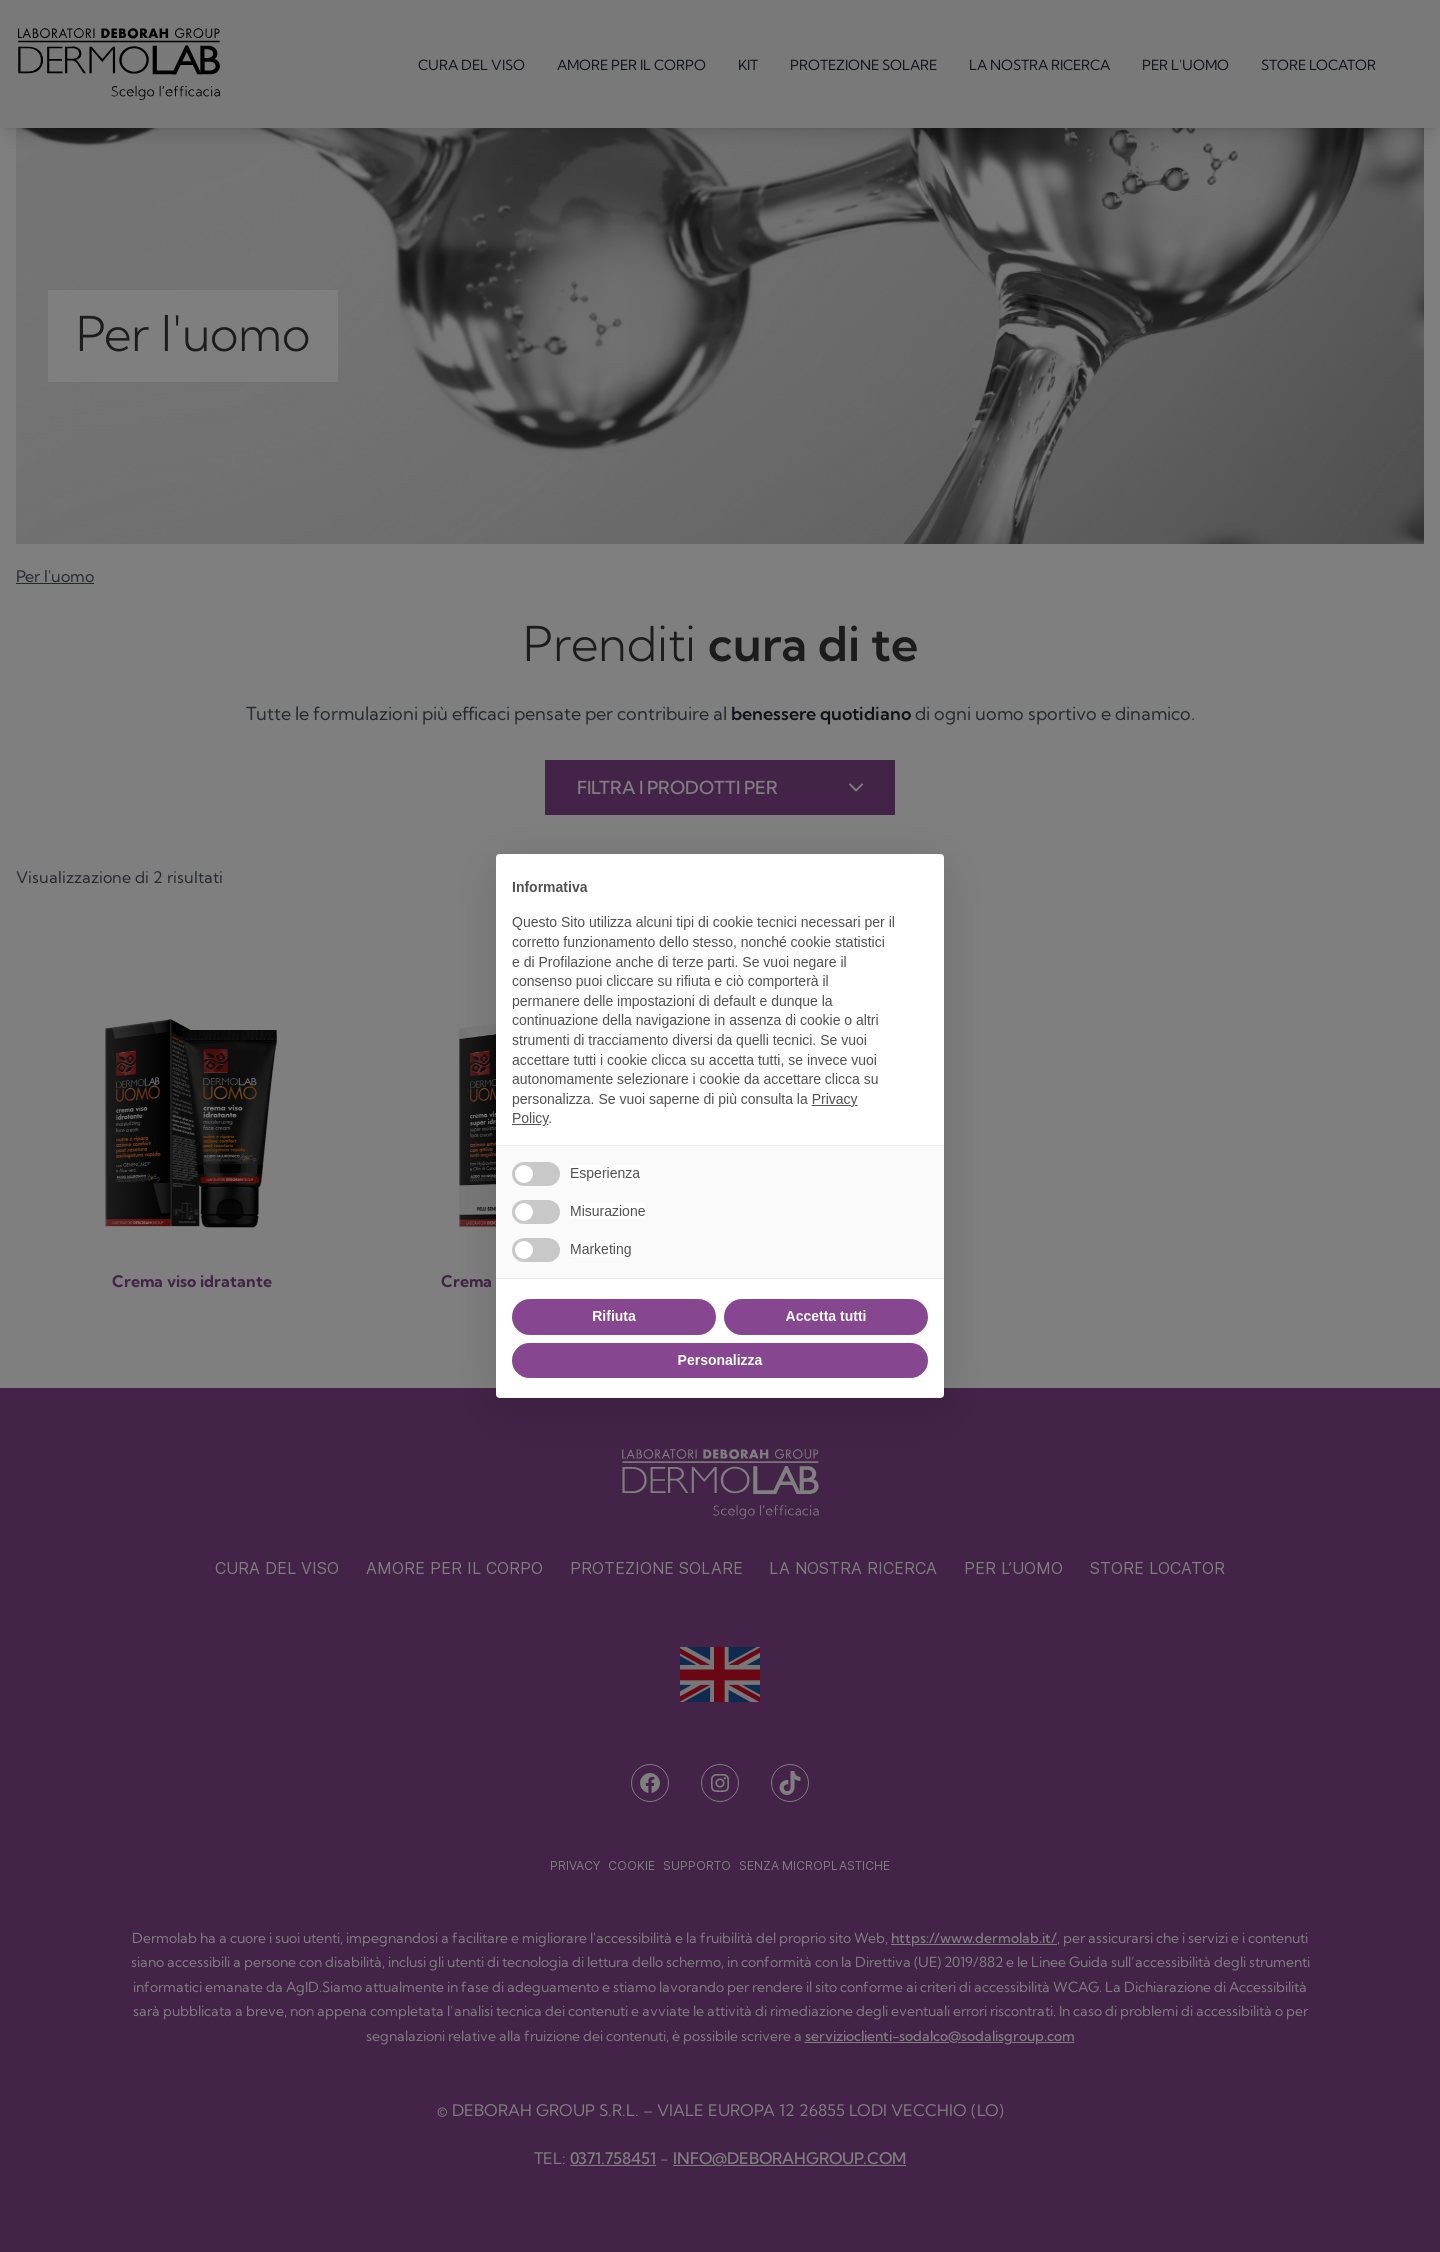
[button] (918, 886)
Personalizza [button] (720, 1360)
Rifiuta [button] (614, 1316)
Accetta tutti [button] (826, 1316)
